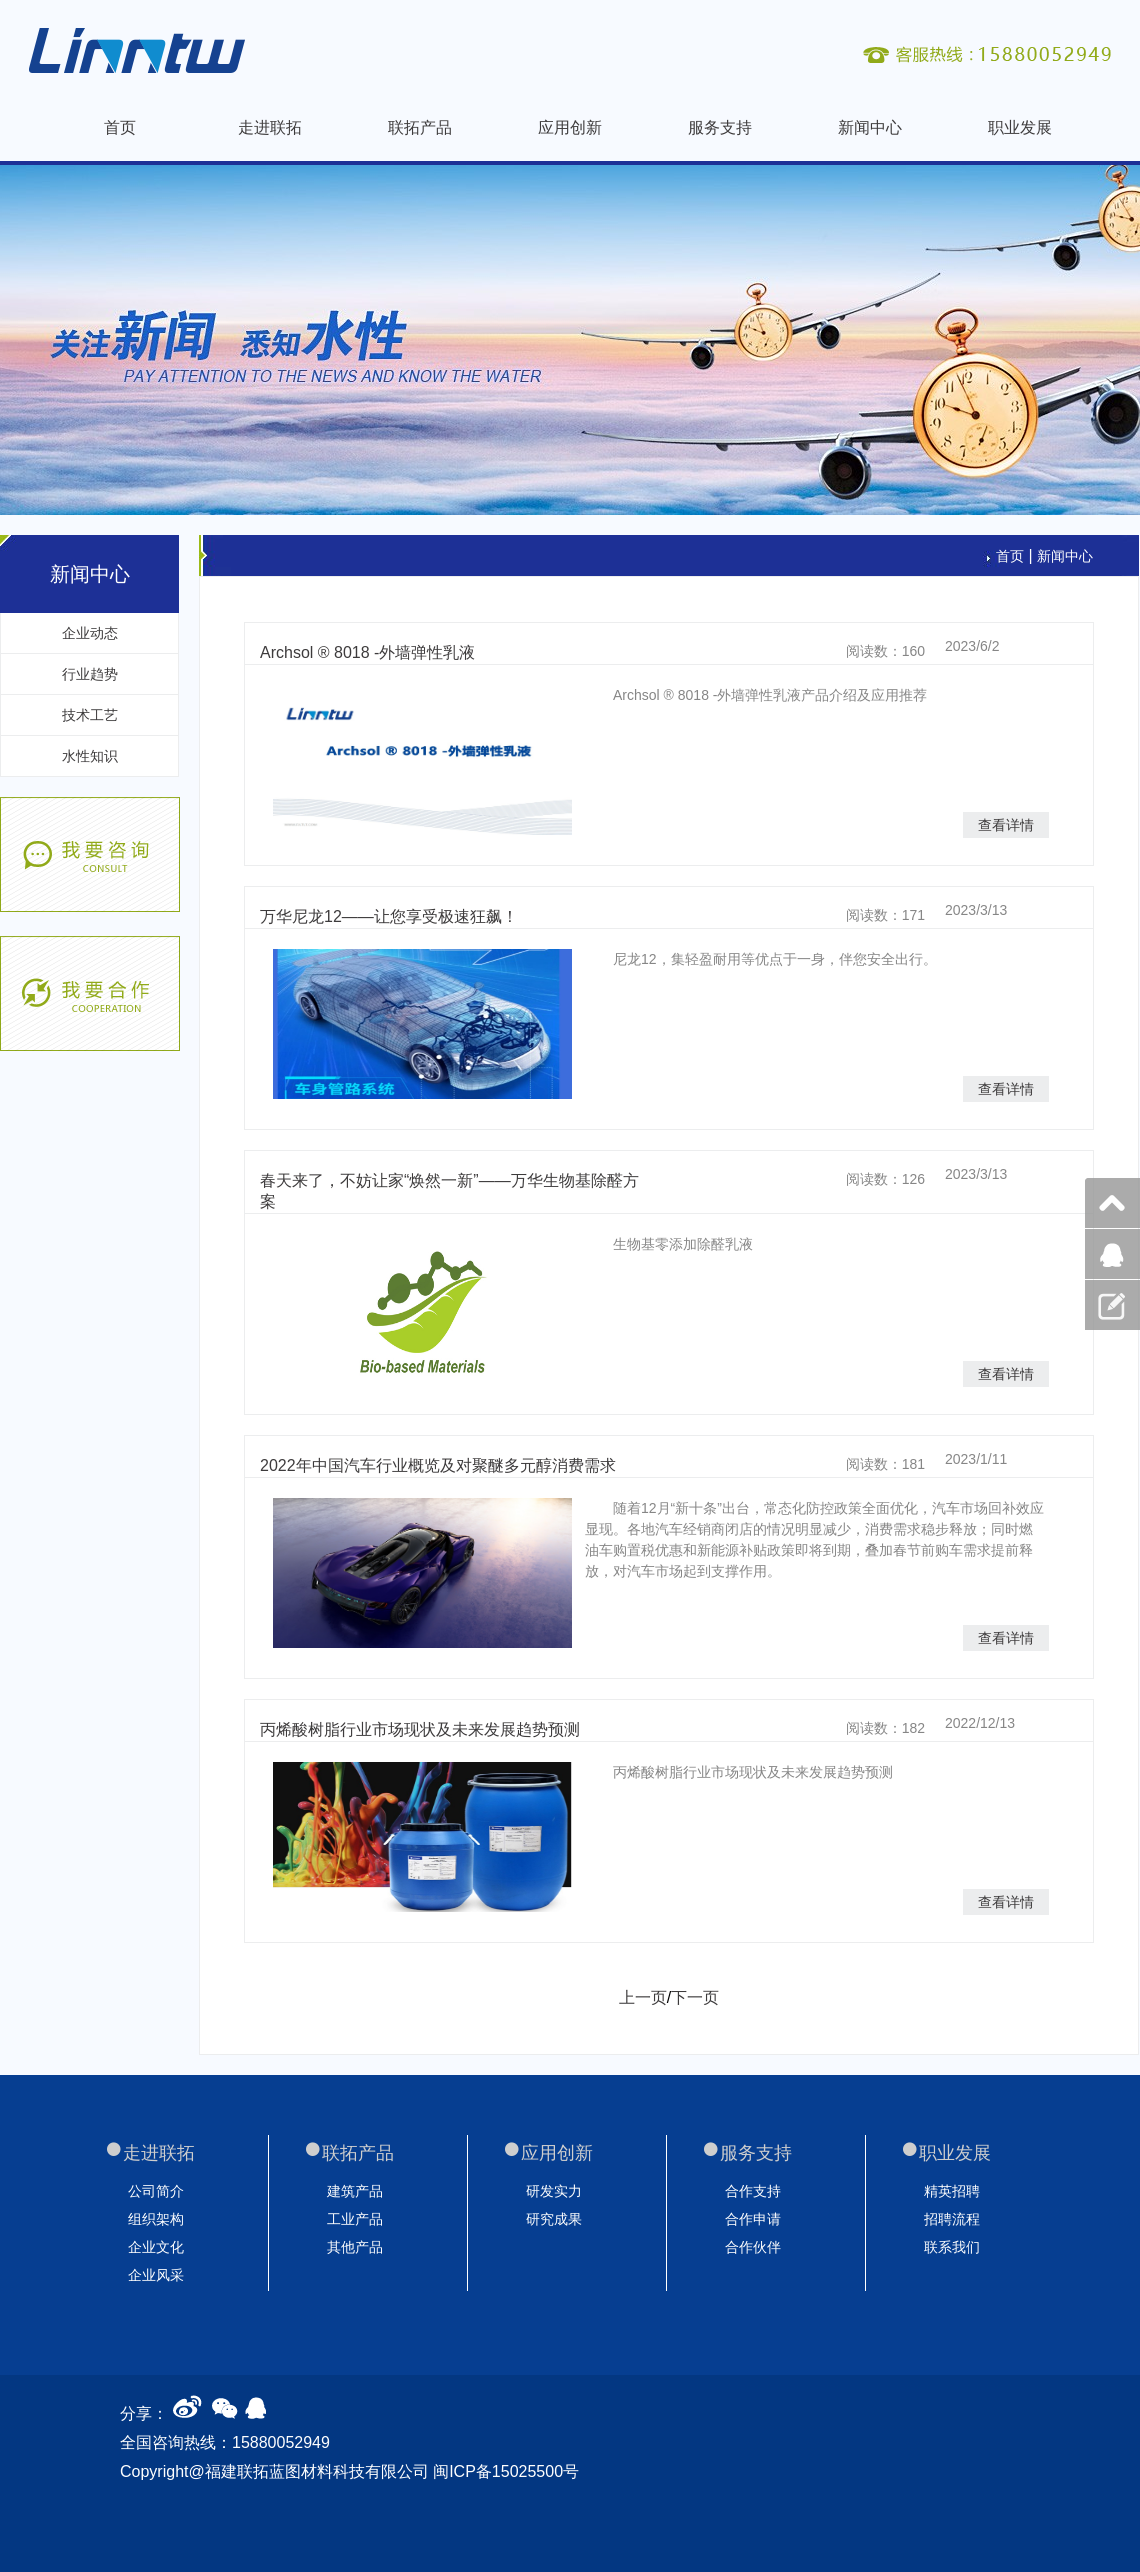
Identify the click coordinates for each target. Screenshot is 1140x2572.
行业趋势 (90, 674)
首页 (120, 127)
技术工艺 (90, 715)
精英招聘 (952, 2191)
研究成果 (554, 2219)
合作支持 (753, 2191)
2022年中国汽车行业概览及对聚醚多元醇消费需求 (438, 1465)
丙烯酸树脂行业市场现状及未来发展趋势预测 (420, 1729)
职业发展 (1020, 127)
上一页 (643, 1997)
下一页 (695, 1997)
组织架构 (156, 2219)
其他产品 (355, 2247)
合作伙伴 (753, 2247)
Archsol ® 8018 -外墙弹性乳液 (367, 652)
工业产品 (355, 2219)
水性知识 (90, 756)
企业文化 (156, 2247)
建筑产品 (355, 2191)
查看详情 (1006, 825)
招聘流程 (952, 2219)
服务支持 (720, 127)
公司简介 (156, 2191)
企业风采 (156, 2275)
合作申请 (753, 2219)
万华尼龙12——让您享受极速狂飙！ (389, 916)
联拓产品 (420, 127)
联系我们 (952, 2247)
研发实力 (554, 2191)
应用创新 (570, 127)
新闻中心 (870, 127)
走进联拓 (270, 127)
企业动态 (90, 633)
